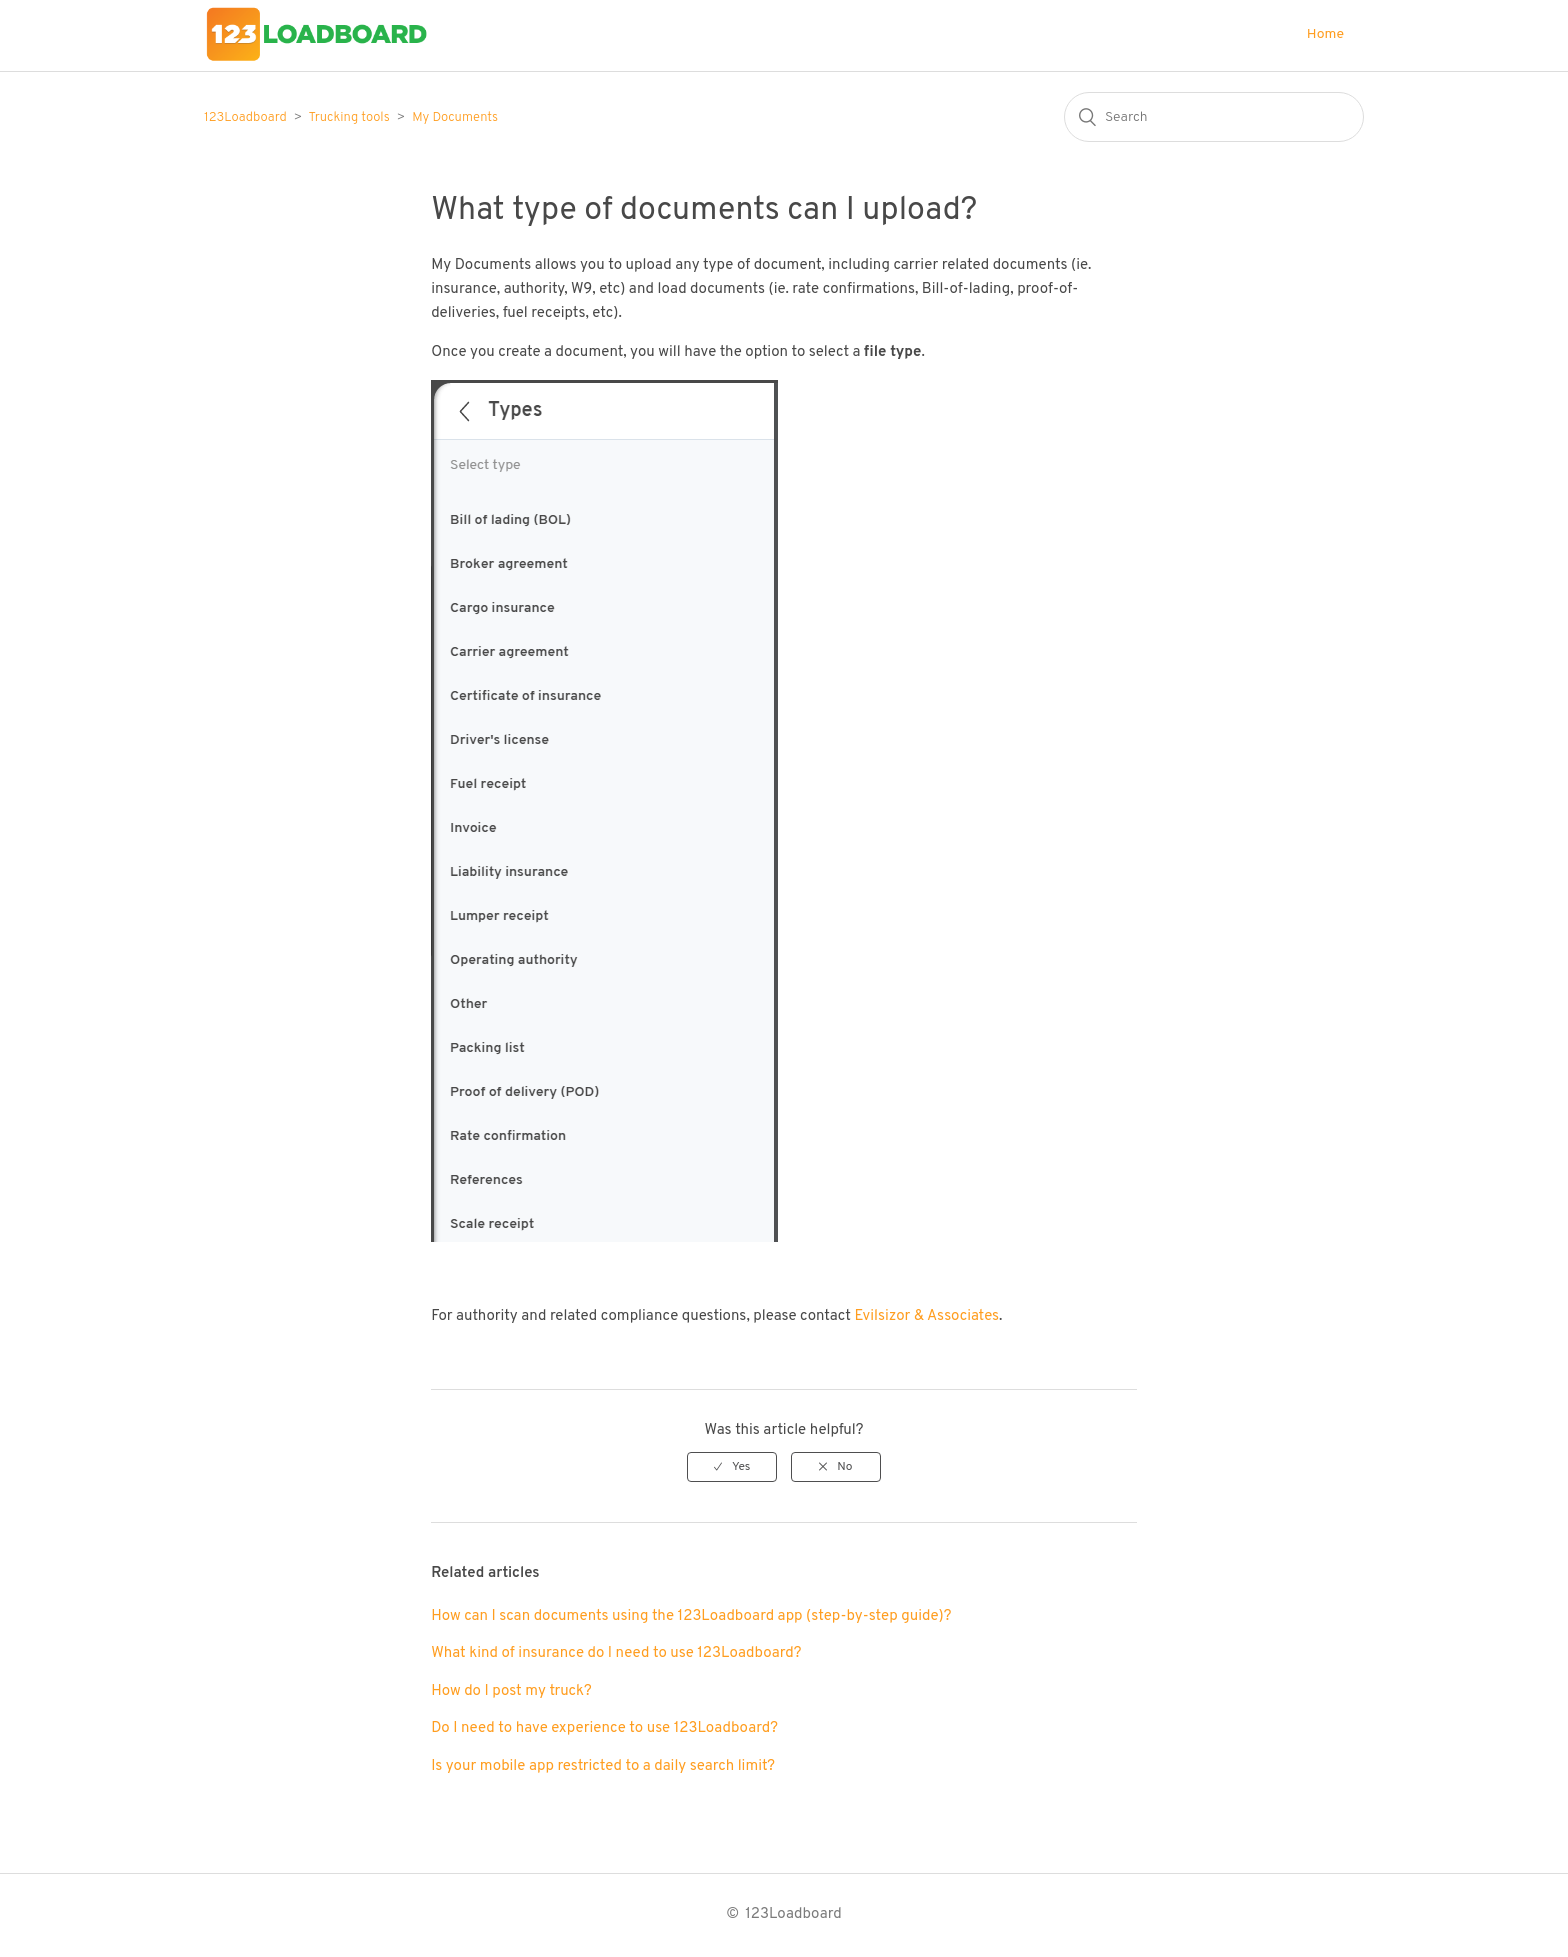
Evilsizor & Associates (926, 1316)
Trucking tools (349, 118)
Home (1325, 34)
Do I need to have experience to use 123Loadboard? (604, 1728)
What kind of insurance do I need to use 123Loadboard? (616, 1653)
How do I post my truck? (511, 1691)
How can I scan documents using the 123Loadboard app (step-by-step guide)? (691, 1616)
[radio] (732, 1467)
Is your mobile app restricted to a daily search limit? (603, 1766)
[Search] (1214, 117)
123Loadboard (245, 118)
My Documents (455, 118)
